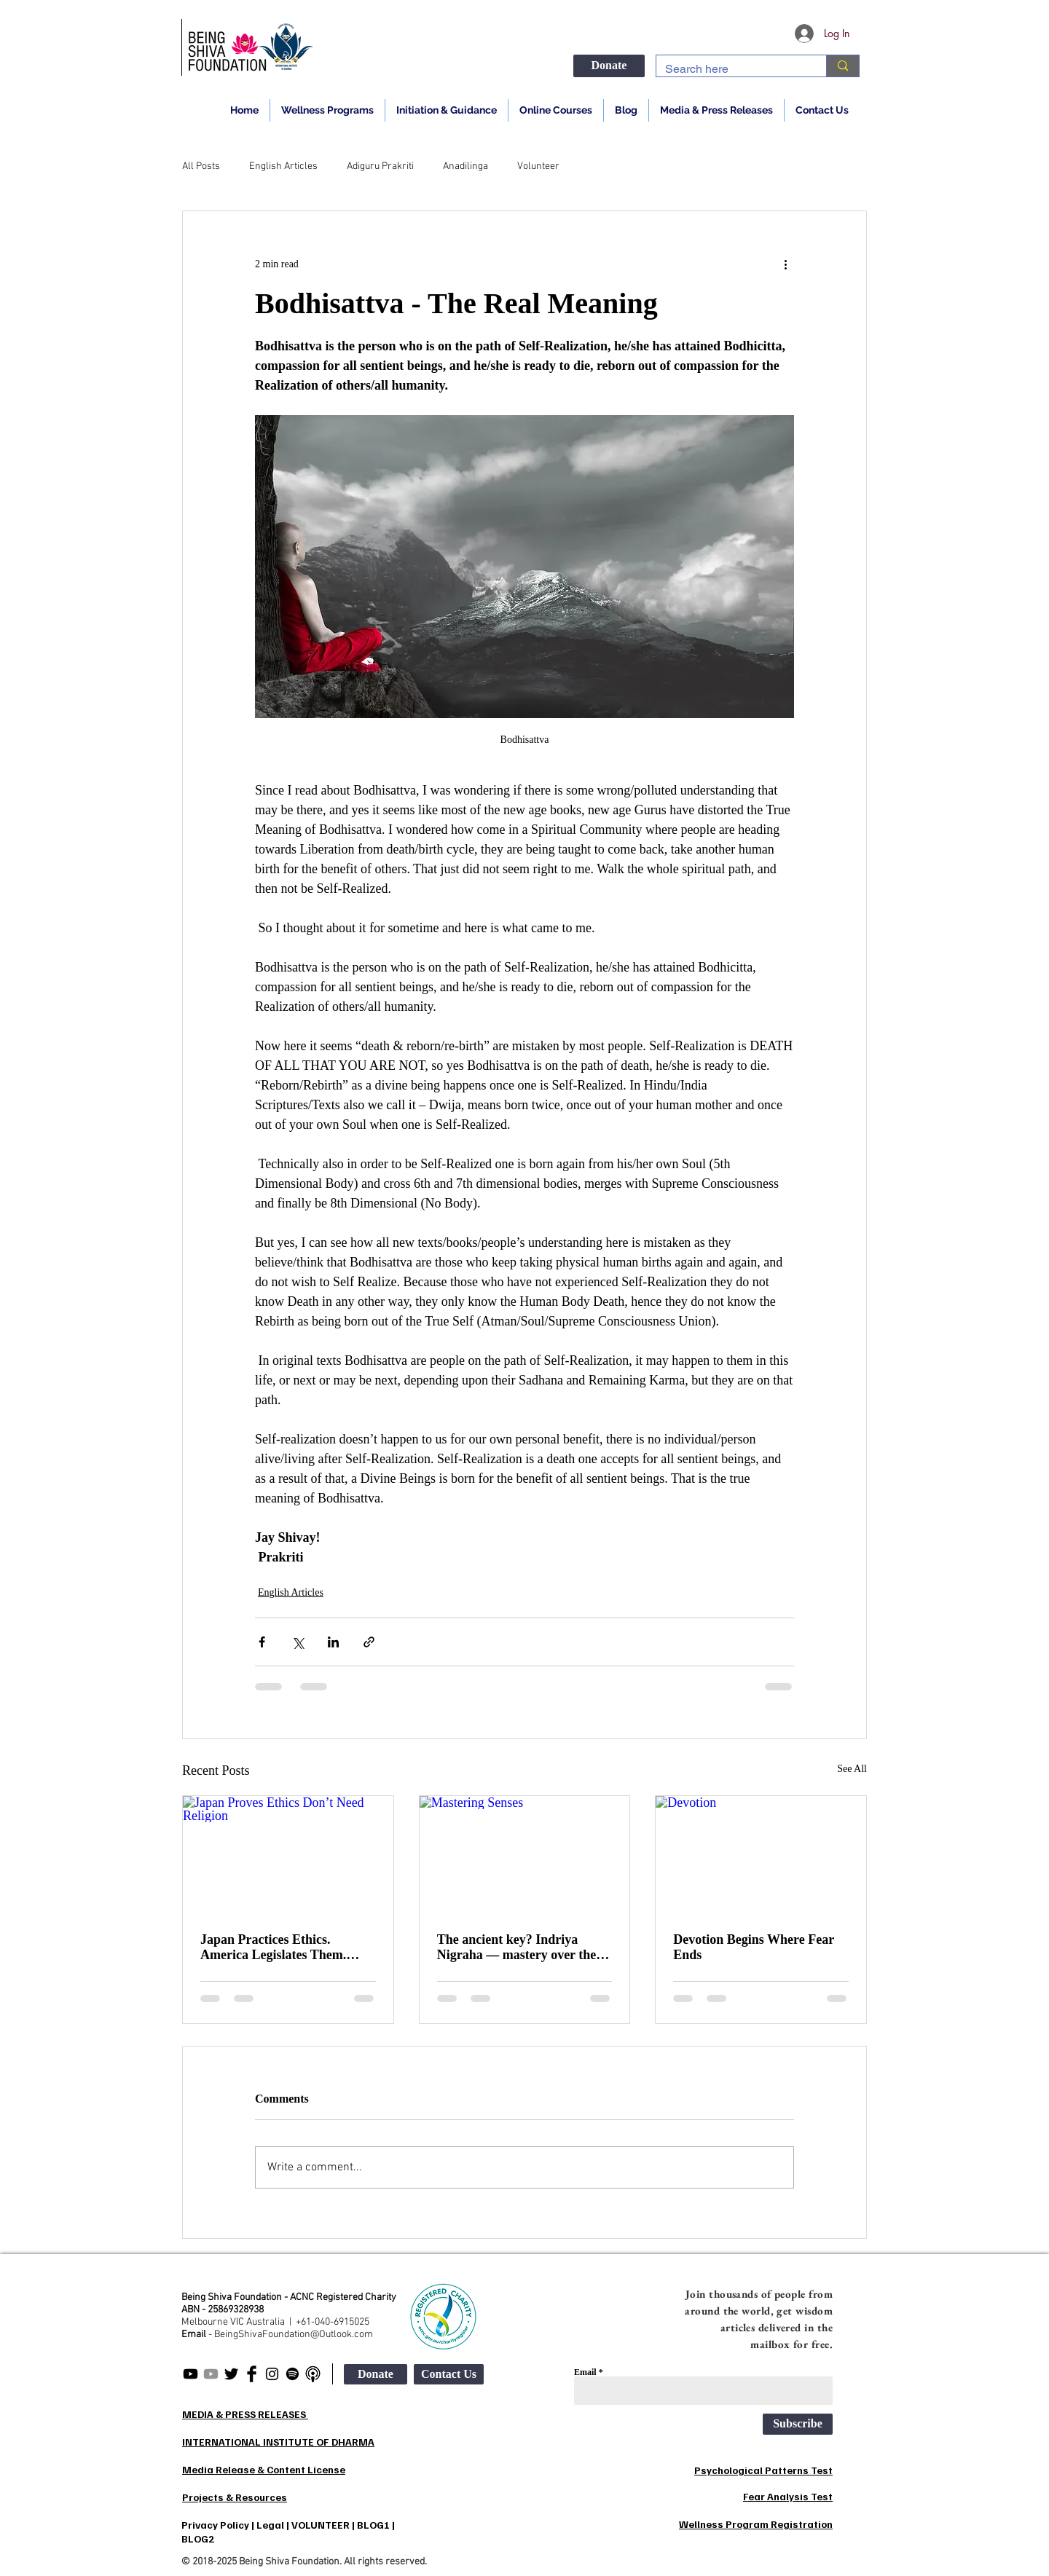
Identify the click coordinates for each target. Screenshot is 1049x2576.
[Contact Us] (449, 2374)
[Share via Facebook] (262, 1642)
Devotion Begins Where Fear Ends (753, 1947)
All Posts (201, 166)
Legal (270, 2524)
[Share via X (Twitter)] (298, 1642)
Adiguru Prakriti (380, 166)
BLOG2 (197, 2538)
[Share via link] (369, 1642)
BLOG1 (373, 2524)
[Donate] (609, 66)
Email (585, 2372)
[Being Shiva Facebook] (251, 2374)
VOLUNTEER (320, 2524)
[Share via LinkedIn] (333, 1642)
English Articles (283, 166)
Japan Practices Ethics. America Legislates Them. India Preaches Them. (273, 1947)
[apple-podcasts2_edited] (313, 2374)
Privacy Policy (215, 2524)
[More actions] (785, 263)
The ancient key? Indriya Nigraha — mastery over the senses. (517, 1947)
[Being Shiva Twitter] (231, 2374)
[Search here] (730, 69)
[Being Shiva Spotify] (292, 2374)
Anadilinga (465, 166)
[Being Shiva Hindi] (211, 2374)
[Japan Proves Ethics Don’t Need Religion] (288, 1855)
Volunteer (538, 166)
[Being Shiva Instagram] (272, 2374)
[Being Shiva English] (190, 2374)
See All (852, 1768)
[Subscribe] (798, 2424)
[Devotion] (761, 1855)
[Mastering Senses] (525, 1855)
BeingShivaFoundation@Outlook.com (293, 2334)
